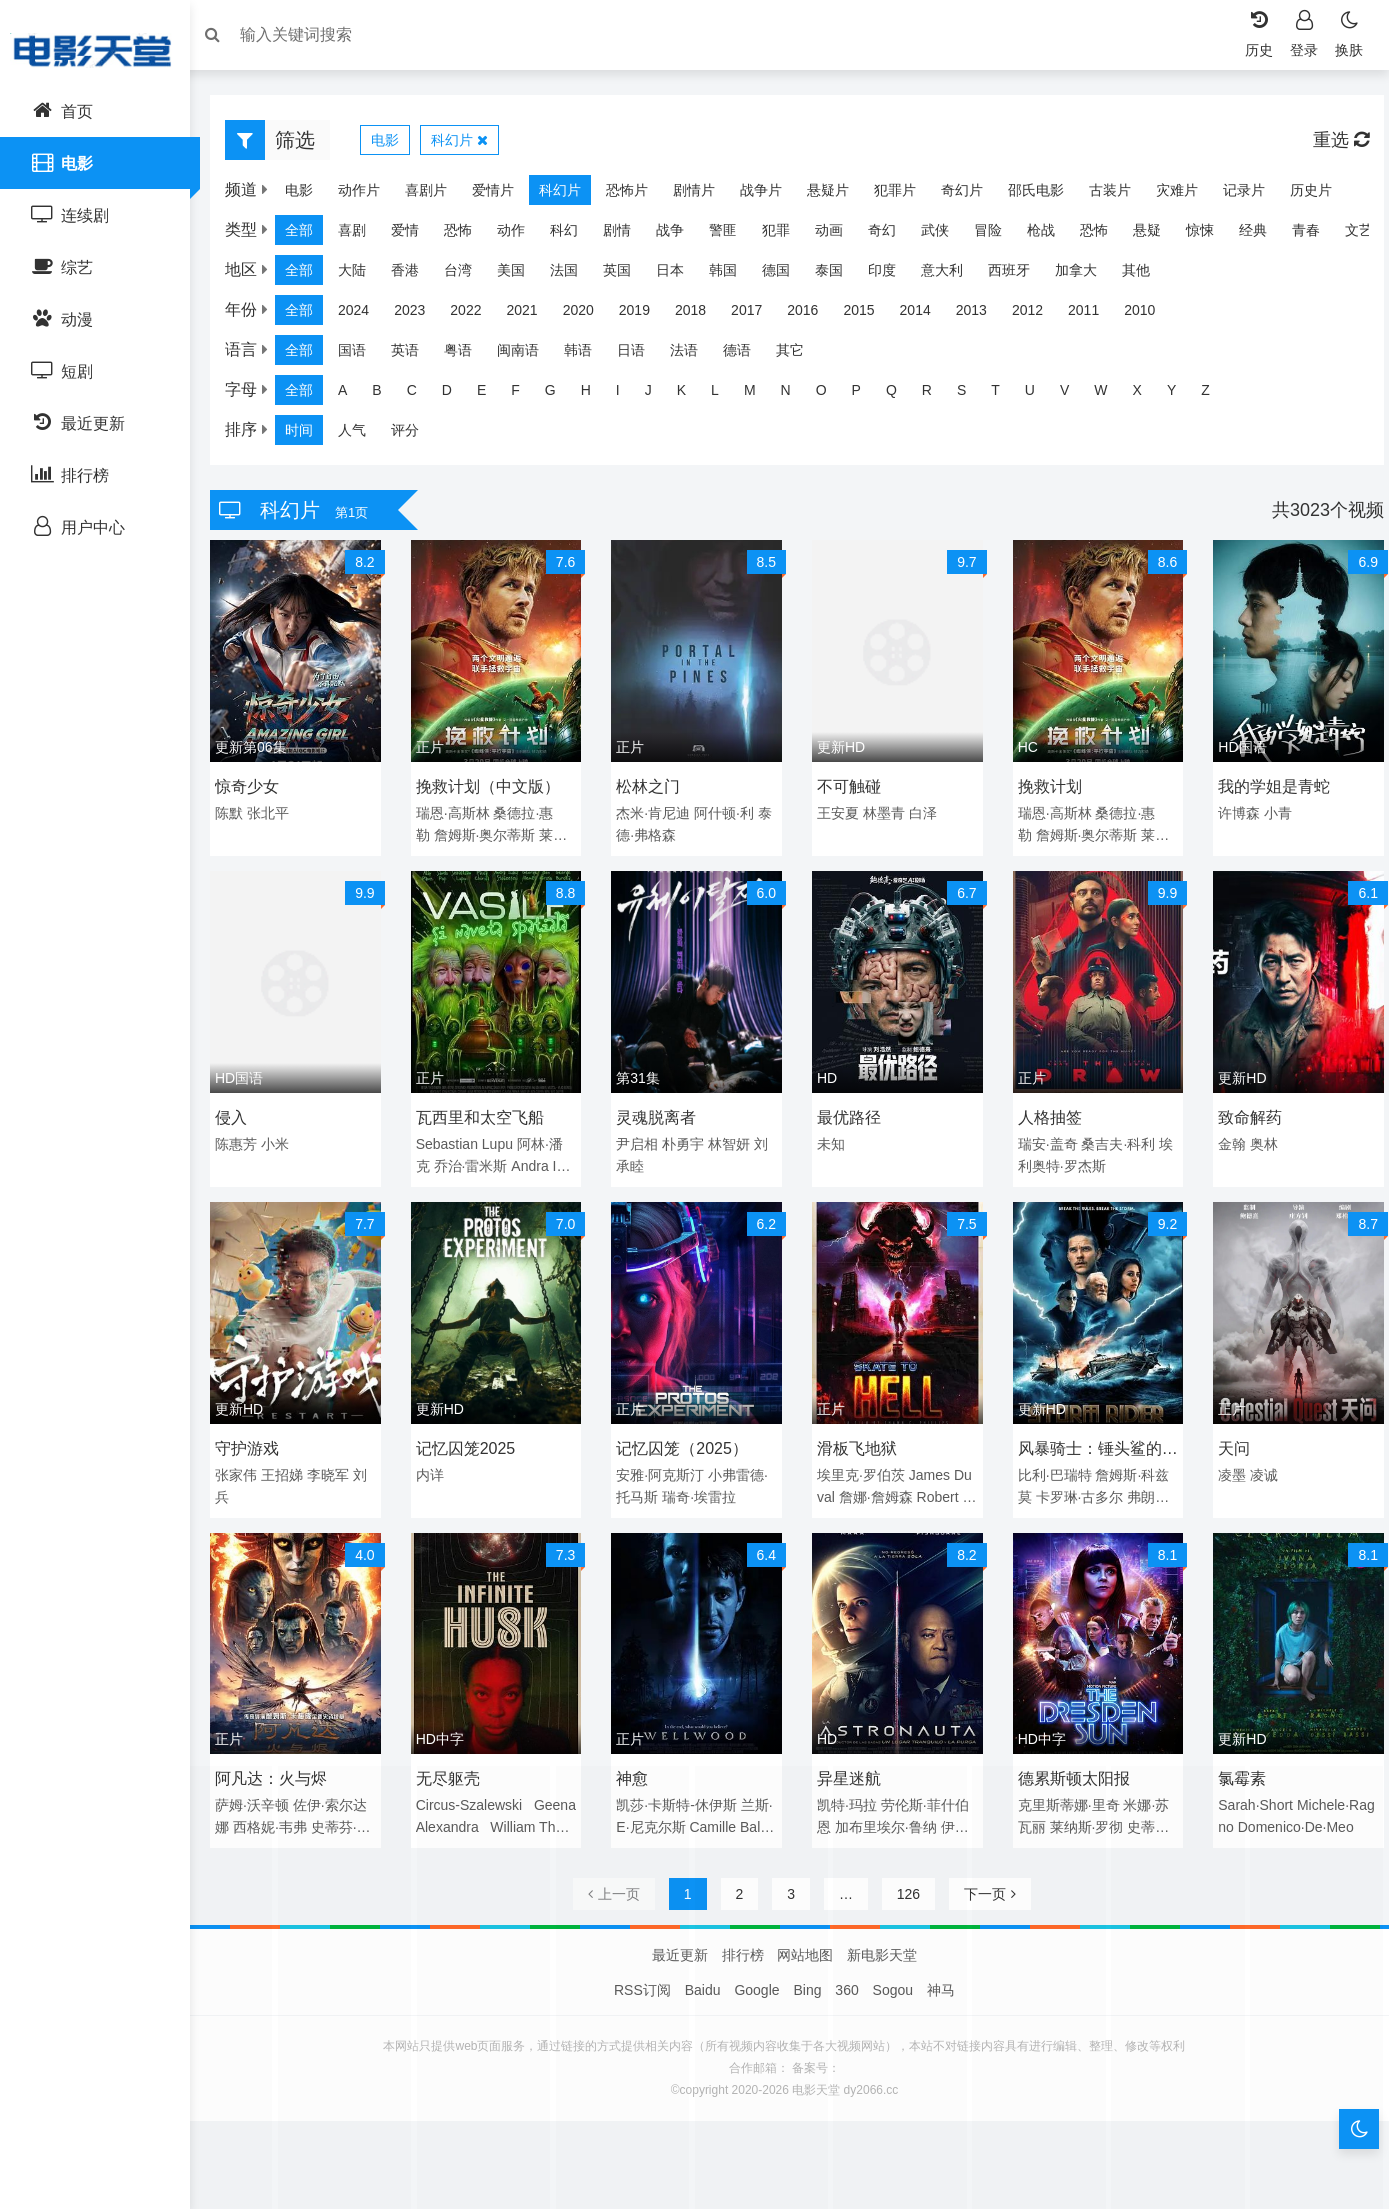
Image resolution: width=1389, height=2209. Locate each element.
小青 (1272, 814)
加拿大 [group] (1086, 275)
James (929, 1467)
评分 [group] (415, 435)
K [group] (691, 395)
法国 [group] (574, 275)
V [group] (1074, 395)
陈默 (239, 814)
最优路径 (849, 1113)
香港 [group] (415, 275)
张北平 (278, 814)
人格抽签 (1046, 1113)
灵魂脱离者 (660, 1113)
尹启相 (641, 1140)
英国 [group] (627, 275)
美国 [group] (521, 275)
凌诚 (1258, 1467)
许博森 (1233, 814)
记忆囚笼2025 (472, 1440)
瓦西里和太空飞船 (486, 1113)
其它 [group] (800, 355)
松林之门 (652, 787)
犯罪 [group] (786, 235)
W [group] (1110, 395)
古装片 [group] (1120, 195)
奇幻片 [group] (972, 195)
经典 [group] (1263, 235)
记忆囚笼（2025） (686, 1440)
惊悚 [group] (1210, 235)
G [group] (560, 395)
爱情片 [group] (503, 195)
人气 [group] (362, 435)
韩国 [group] (733, 275)
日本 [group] (680, 275)
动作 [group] (521, 235)
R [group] (937, 395)
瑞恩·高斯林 (459, 814)
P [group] (866, 395)
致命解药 (1244, 1113)
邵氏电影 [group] (1046, 195)
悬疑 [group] (1157, 235)
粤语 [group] (468, 355)
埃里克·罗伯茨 (861, 1467)
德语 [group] (747, 355)
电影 (395, 145)
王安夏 (838, 814)
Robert (938, 1489)
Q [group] (901, 395)
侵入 (241, 1113)
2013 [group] (981, 315)
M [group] (760, 395)
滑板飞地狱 (857, 1440)
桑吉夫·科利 (1115, 1140)
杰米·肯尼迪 (657, 814)
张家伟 (246, 1467)
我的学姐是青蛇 (1268, 787)
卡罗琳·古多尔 (1076, 1489)
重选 (1331, 145)
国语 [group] (362, 355)
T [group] (1005, 395)
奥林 (1258, 1140)
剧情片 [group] (704, 195)
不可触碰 (849, 787)
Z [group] (1215, 395)
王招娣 (292, 1467)
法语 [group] (694, 355)
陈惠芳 (246, 1140)
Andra (536, 1162)
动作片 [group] (369, 195)
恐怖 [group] (468, 235)
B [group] (386, 395)
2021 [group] (531, 315)
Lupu (504, 1140)
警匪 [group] (733, 235)
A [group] (352, 395)
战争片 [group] (771, 195)
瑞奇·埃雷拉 (703, 1489)
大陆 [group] (362, 275)
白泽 (923, 814)
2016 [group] (812, 315)
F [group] (525, 395)
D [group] (457, 395)
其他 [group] (1146, 275)
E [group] (491, 395)
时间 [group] (309, 435)
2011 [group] (1093, 315)
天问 (1228, 1440)
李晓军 (338, 1467)
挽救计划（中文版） (494, 787)
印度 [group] (892, 275)
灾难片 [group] (1187, 195)
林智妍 (732, 1140)
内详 (436, 1467)
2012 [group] (1037, 315)
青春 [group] (1316, 235)
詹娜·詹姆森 (876, 1489)
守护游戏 (257, 1440)
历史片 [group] (1321, 195)
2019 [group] (644, 315)
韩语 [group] (588, 355)
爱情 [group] (415, 235)
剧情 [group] (627, 235)
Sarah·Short (1249, 1793)
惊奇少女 (257, 787)
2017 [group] (756, 315)
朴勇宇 (687, 1140)
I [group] (628, 395)
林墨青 (884, 814)
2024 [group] (363, 315)
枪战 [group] (1051, 235)
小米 (285, 1140)
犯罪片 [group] (905, 195)
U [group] (1040, 395)
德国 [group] (786, 275)
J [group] (658, 395)
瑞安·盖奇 (1044, 1140)
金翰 (1226, 1140)
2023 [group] (419, 315)
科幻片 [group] (570, 195)
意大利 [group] (952, 275)
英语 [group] (415, 355)
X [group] (1147, 395)
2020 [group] (588, 315)
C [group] (422, 395)
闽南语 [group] (528, 355)
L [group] (725, 395)
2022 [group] (475, 315)
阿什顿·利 (727, 814)
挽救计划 (1046, 787)
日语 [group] (641, 355)
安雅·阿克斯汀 (664, 1467)
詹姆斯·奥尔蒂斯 (491, 836)
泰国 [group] (839, 275)
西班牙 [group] (1019, 275)
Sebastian (453, 1140)
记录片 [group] (1254, 195)
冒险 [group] (998, 235)
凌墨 (1226, 1467)
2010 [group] (1149, 315)
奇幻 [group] (892, 235)
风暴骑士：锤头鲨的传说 (1086, 1444)
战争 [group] (680, 235)
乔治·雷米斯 (477, 1162)
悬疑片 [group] (838, 195)
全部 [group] (309, 235)
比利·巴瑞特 (1051, 1467)
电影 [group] (309, 195)
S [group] (971, 395)
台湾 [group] (468, 275)
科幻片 (469, 145)
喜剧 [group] (362, 235)
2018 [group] (700, 315)
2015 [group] (868, 315)
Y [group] (1181, 395)
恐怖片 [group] (637, 195)
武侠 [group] (945, 235)
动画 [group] (839, 235)
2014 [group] (925, 315)
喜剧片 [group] (436, 195)
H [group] (596, 395)
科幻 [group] (574, 235)
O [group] (831, 395)
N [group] (796, 395)
